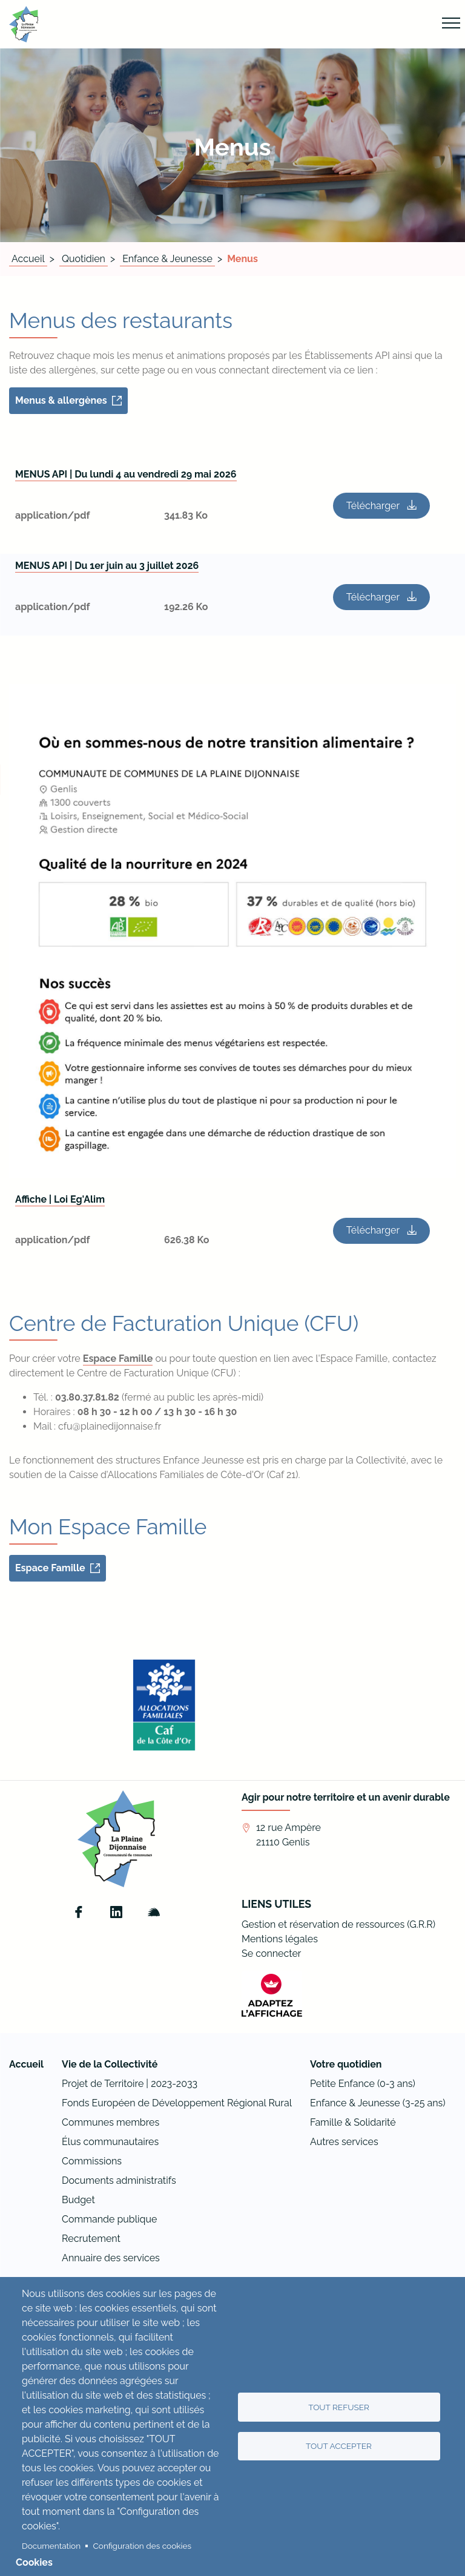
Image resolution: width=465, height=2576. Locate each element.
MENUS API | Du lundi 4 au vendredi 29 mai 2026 (126, 474)
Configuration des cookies (142, 2546)
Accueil (28, 258)
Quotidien (83, 258)
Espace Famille (118, 1358)
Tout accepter (339, 2446)
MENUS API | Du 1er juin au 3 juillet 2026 (107, 565)
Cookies (34, 2562)
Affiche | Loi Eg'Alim (60, 1199)
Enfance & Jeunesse (167, 258)
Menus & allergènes (61, 400)
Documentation (51, 2546)
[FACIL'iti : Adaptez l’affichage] (272, 1995)
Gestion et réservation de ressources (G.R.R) (338, 1924)
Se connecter (271, 1953)
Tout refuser (338, 2406)
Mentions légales (280, 1939)
